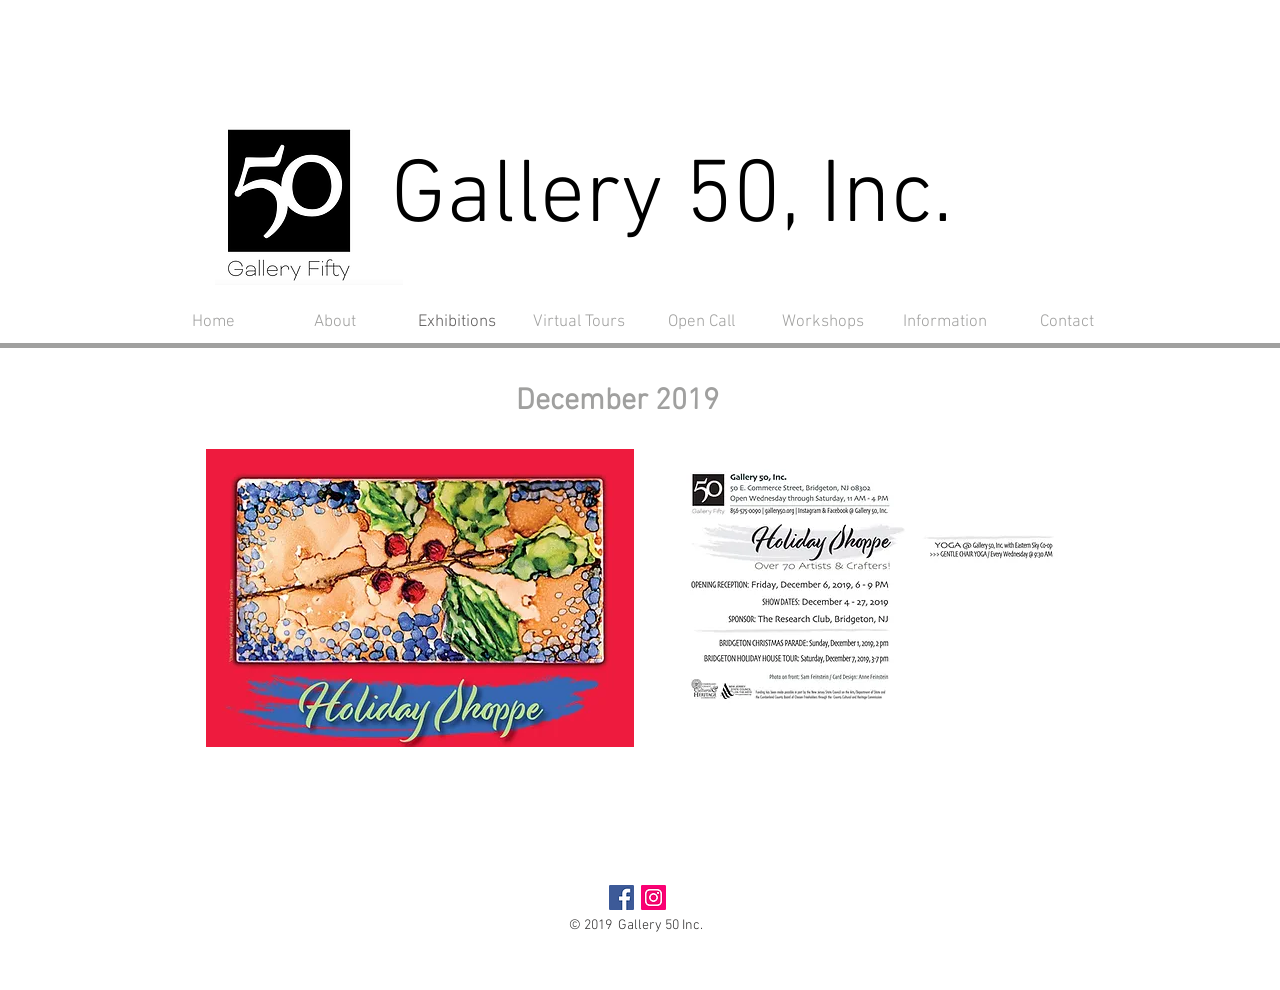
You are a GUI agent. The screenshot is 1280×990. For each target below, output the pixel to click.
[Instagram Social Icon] (653, 897)
